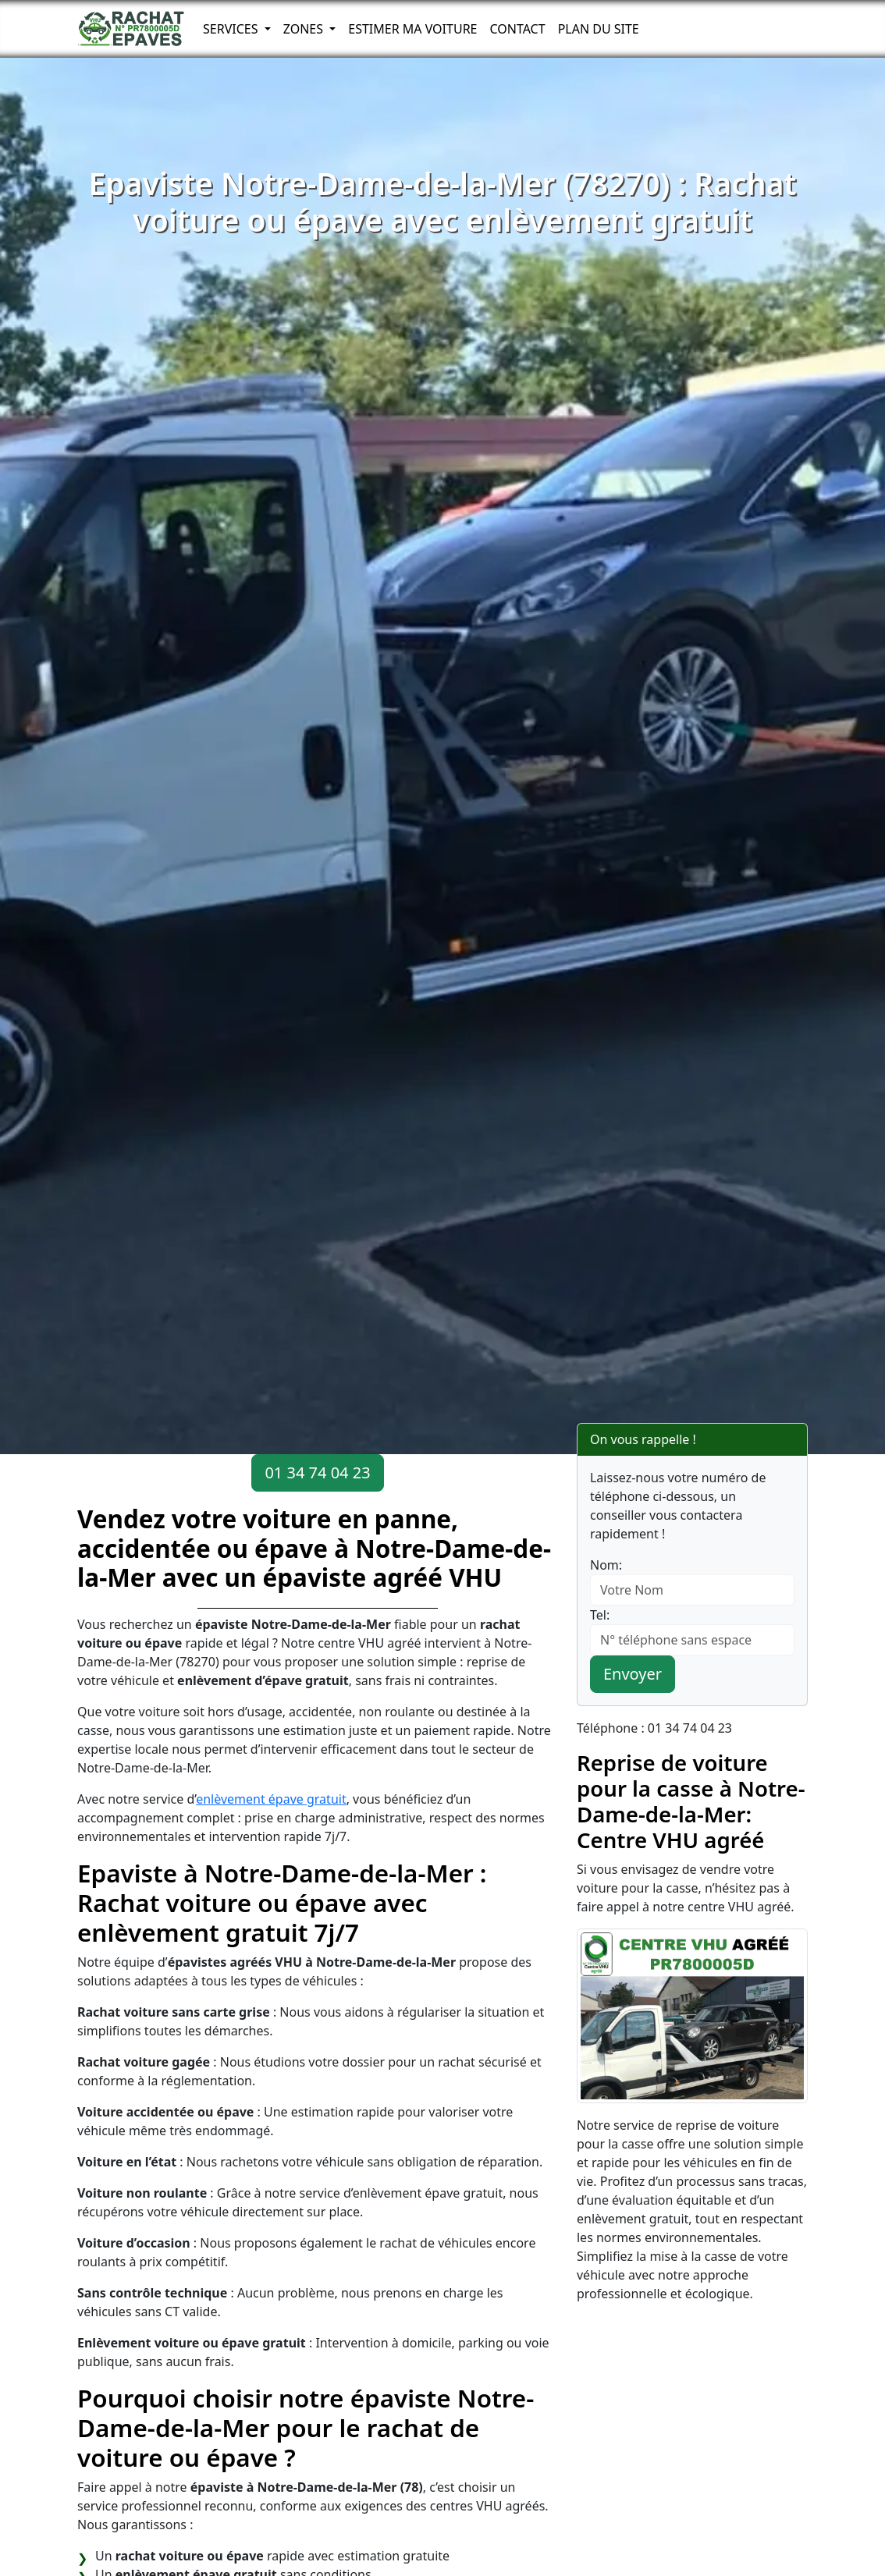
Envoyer (632, 1673)
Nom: (606, 1565)
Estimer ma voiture (412, 28)
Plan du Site (598, 28)
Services (232, 28)
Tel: (600, 1614)
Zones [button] (305, 28)
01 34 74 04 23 (317, 1472)
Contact (517, 28)
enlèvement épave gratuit (271, 1799)
